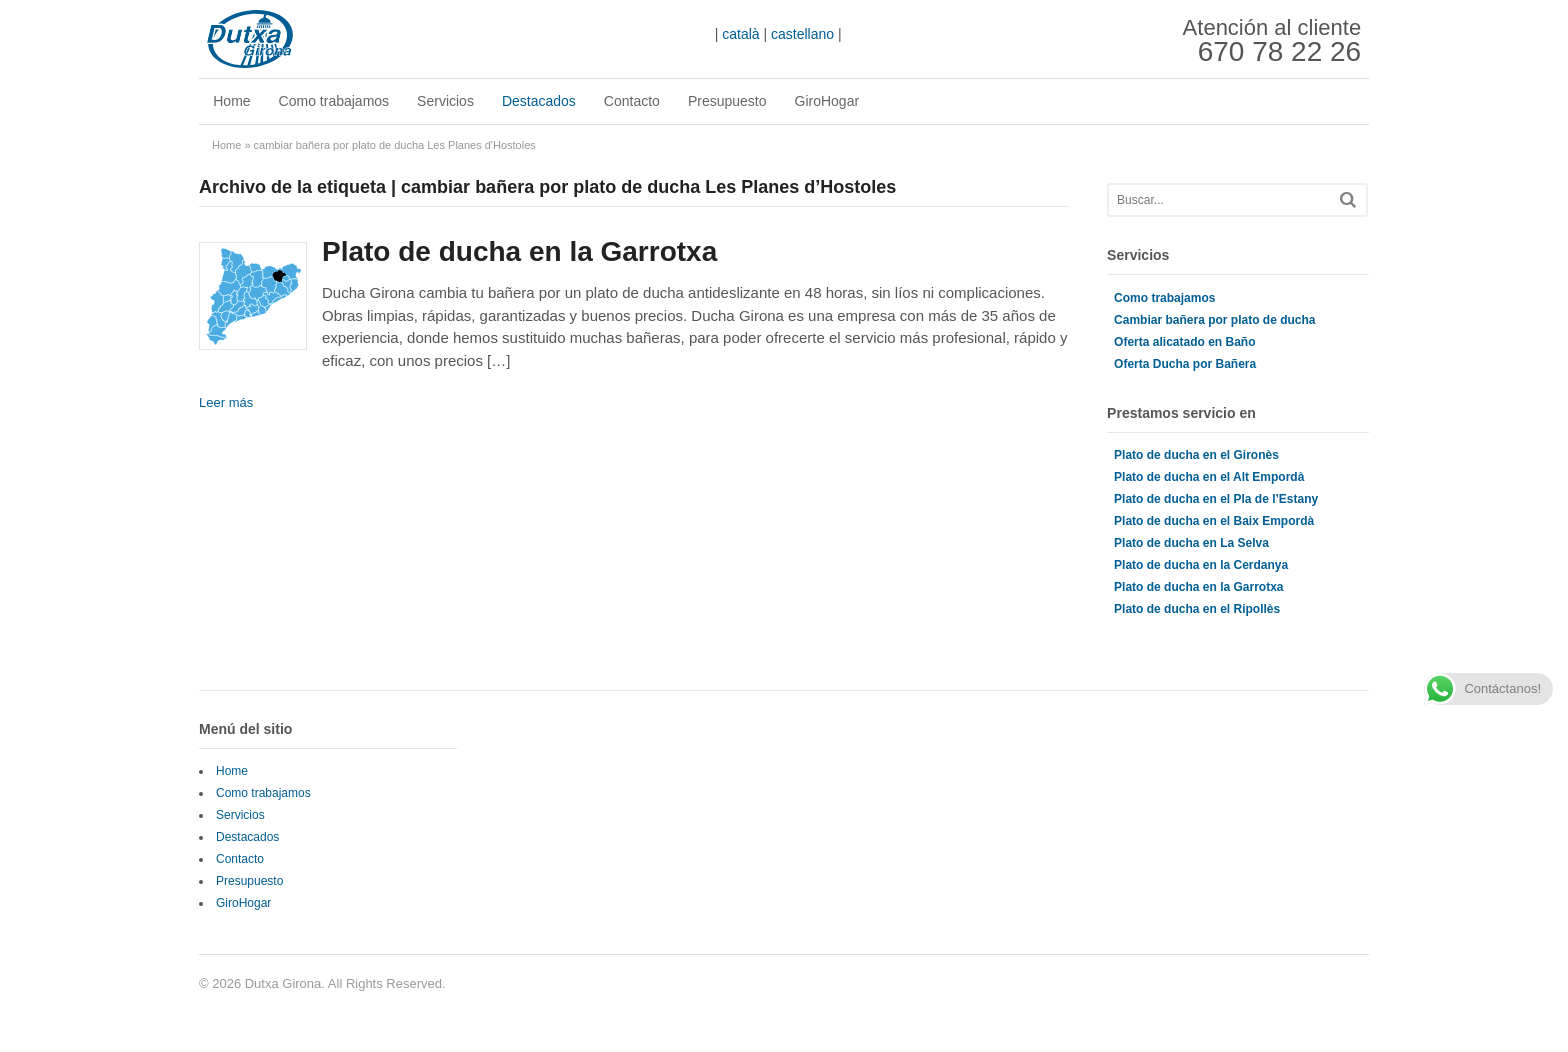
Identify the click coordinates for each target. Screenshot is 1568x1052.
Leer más (226, 402)
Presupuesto (727, 101)
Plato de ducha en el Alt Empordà (1209, 477)
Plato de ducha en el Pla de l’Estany (1216, 499)
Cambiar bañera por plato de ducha (1214, 320)
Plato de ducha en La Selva (1191, 543)
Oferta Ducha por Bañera (1185, 364)
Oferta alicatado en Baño (1184, 342)
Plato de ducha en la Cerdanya (1201, 565)
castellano (802, 34)
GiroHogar (826, 101)
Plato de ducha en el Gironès (1196, 455)
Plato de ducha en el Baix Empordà (1214, 521)
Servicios (445, 101)
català (740, 34)
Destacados (539, 101)
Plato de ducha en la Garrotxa (519, 251)
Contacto (632, 101)
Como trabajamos (333, 101)
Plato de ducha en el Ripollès (1197, 609)
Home (231, 101)
